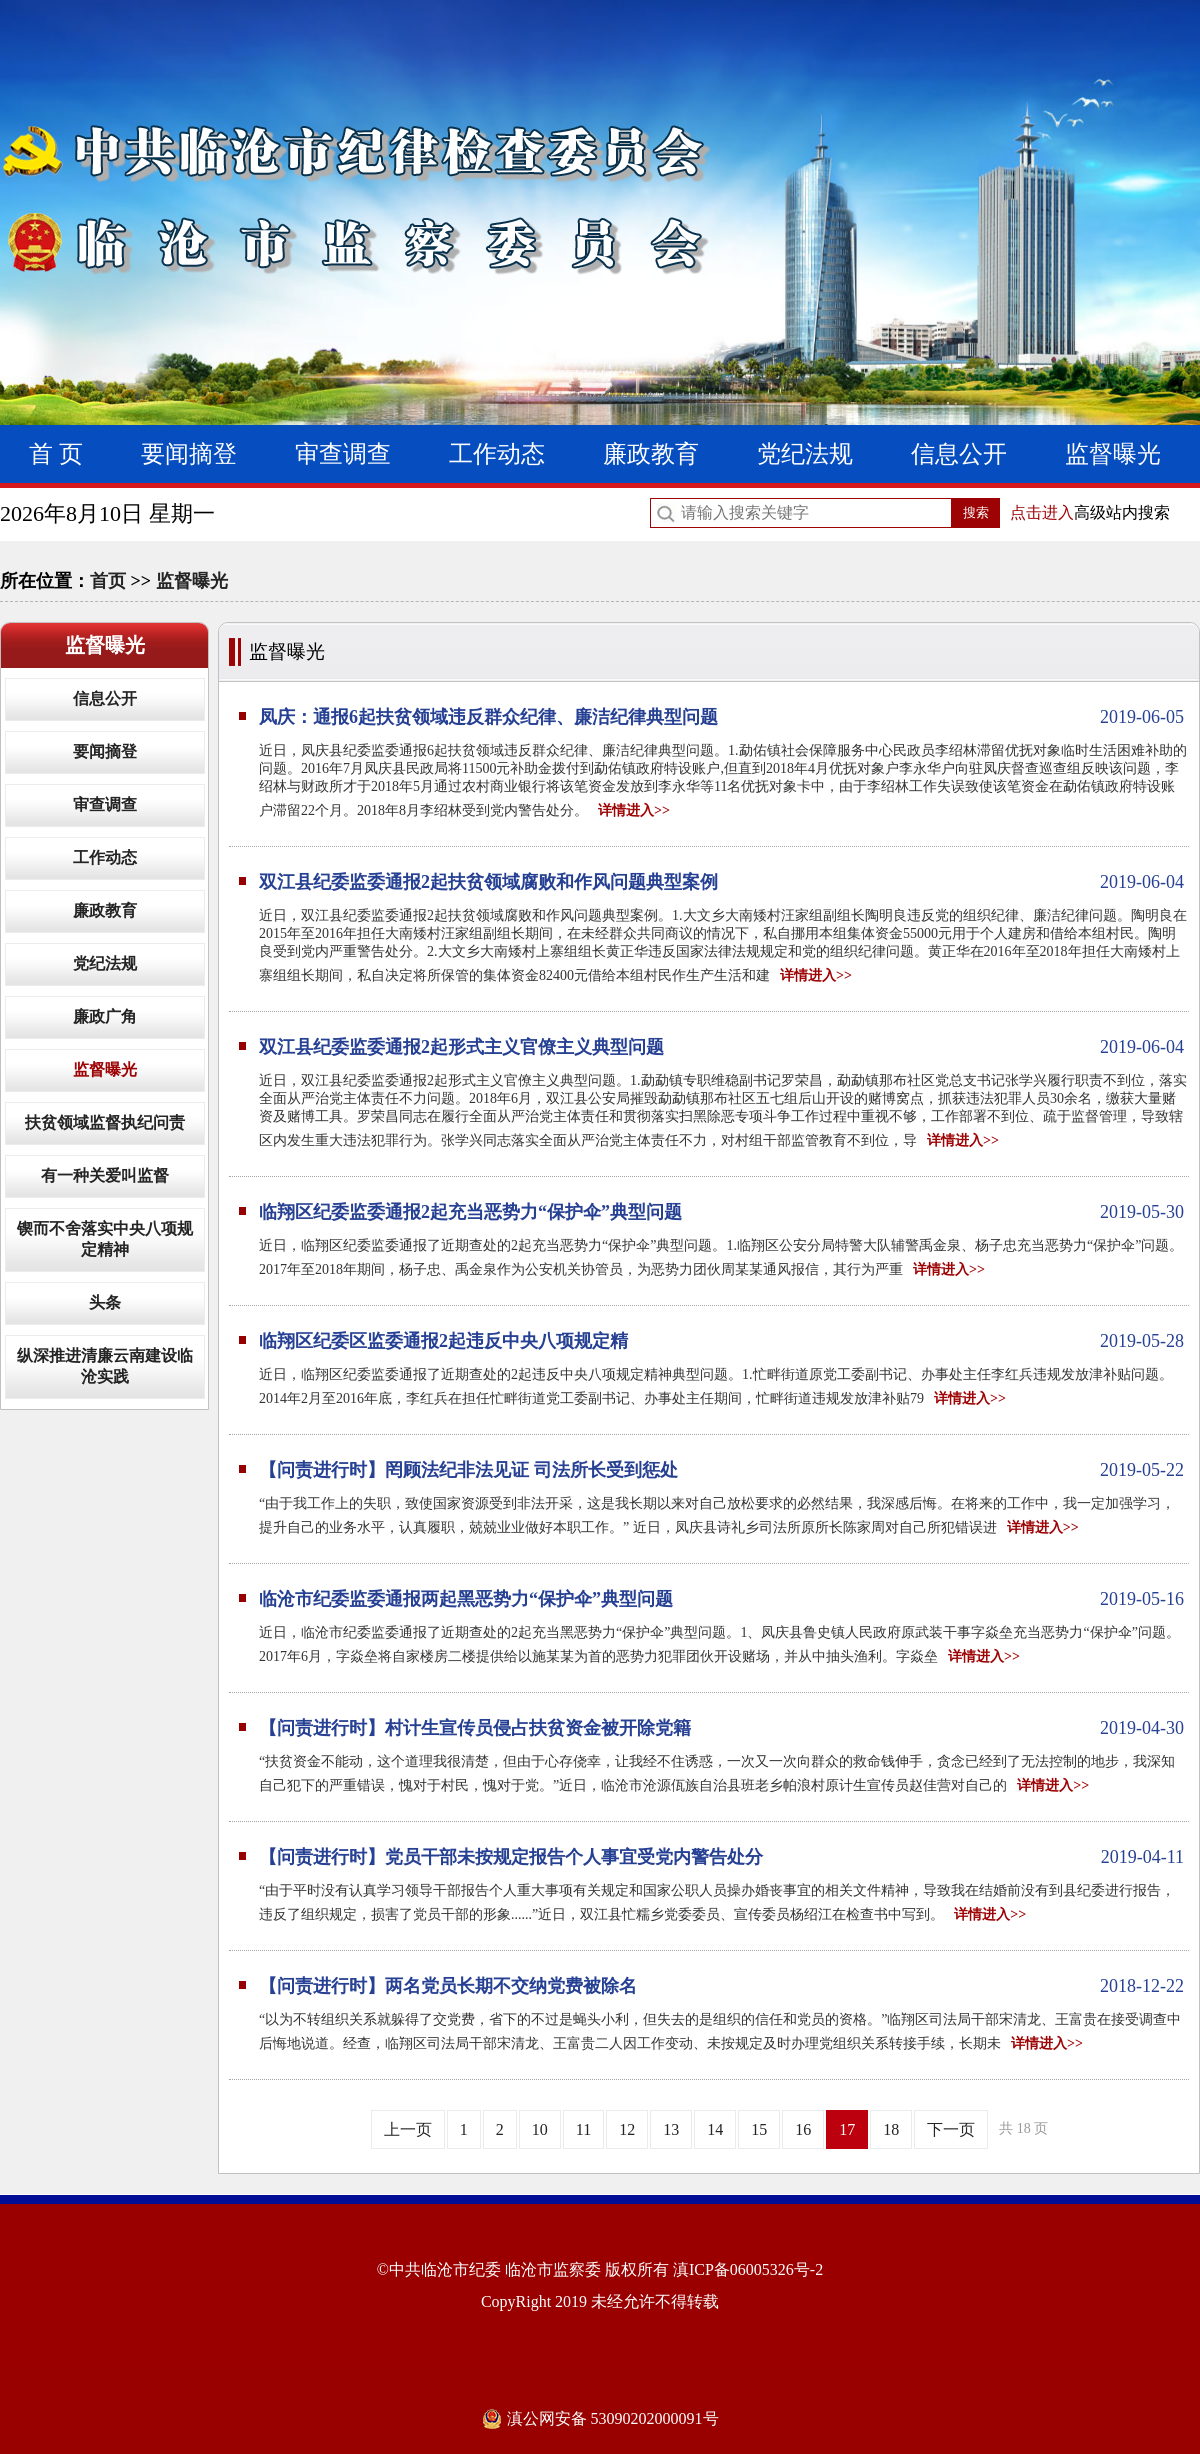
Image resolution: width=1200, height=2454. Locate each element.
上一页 (408, 2129)
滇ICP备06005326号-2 (748, 2269)
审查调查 (343, 454)
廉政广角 (105, 1016)
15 (759, 2129)
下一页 (951, 2129)
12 (627, 2129)
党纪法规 (805, 454)
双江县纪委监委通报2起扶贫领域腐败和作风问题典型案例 (721, 882)
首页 (108, 581)
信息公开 (959, 454)
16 (803, 2129)
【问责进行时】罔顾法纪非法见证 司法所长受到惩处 (721, 1470)
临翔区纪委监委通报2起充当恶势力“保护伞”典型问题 (721, 1212)
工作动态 (497, 454)
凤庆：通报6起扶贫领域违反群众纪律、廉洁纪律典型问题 (721, 717)
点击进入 (1042, 512)
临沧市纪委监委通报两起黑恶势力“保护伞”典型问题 (721, 1599)
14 (715, 2129)
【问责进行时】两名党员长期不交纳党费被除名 (721, 1986)
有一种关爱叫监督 (105, 1175)
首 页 (56, 454)
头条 (105, 1302)
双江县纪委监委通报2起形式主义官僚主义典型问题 (721, 1047)
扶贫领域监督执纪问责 (105, 1122)
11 (583, 2129)
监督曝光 (1113, 454)
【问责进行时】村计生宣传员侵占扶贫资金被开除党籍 (721, 1728)
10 (540, 2129)
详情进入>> (634, 810)
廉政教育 (651, 454)
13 (671, 2129)
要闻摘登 (189, 454)
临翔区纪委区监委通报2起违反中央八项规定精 (721, 1341)
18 (891, 2129)
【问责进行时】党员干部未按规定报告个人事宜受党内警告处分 (721, 1857)
